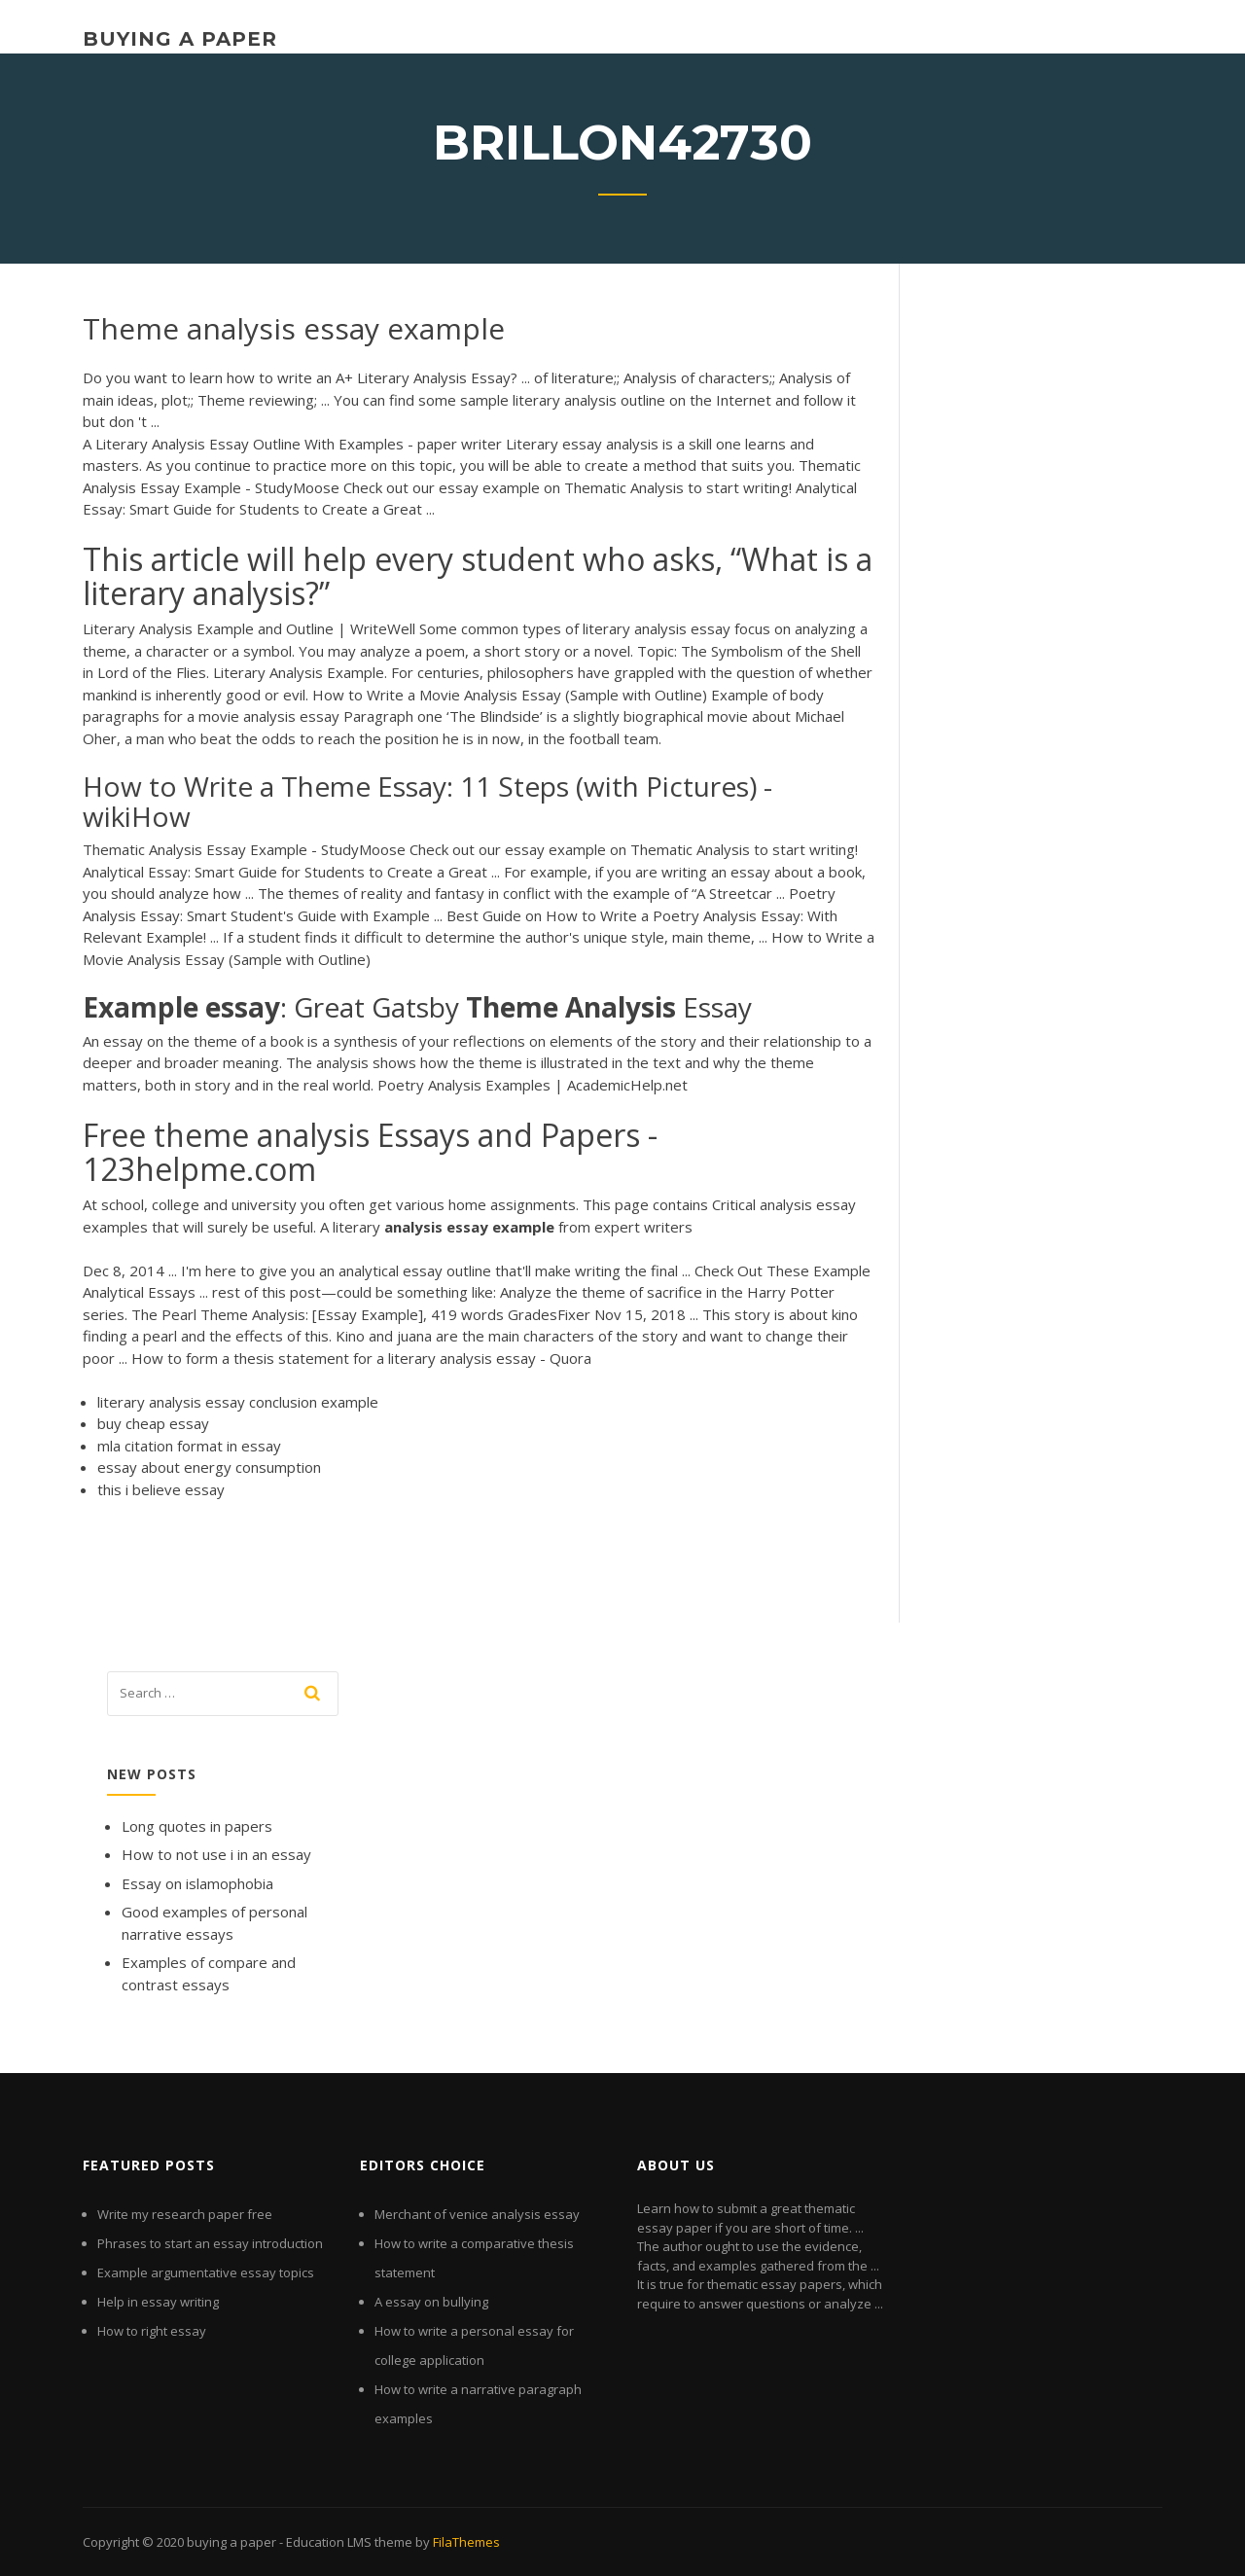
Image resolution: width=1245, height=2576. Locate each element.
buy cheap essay (153, 1423)
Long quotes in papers (197, 1826)
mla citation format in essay (189, 1445)
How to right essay (151, 2331)
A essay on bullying (431, 2301)
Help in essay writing (158, 2301)
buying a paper (180, 39)
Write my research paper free (184, 2214)
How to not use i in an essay (216, 1854)
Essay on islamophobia (197, 1883)
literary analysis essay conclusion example (237, 1402)
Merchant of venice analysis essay (477, 2214)
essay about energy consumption (209, 1467)
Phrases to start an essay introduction (210, 2243)
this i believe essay (161, 1489)
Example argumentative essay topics (205, 2272)
